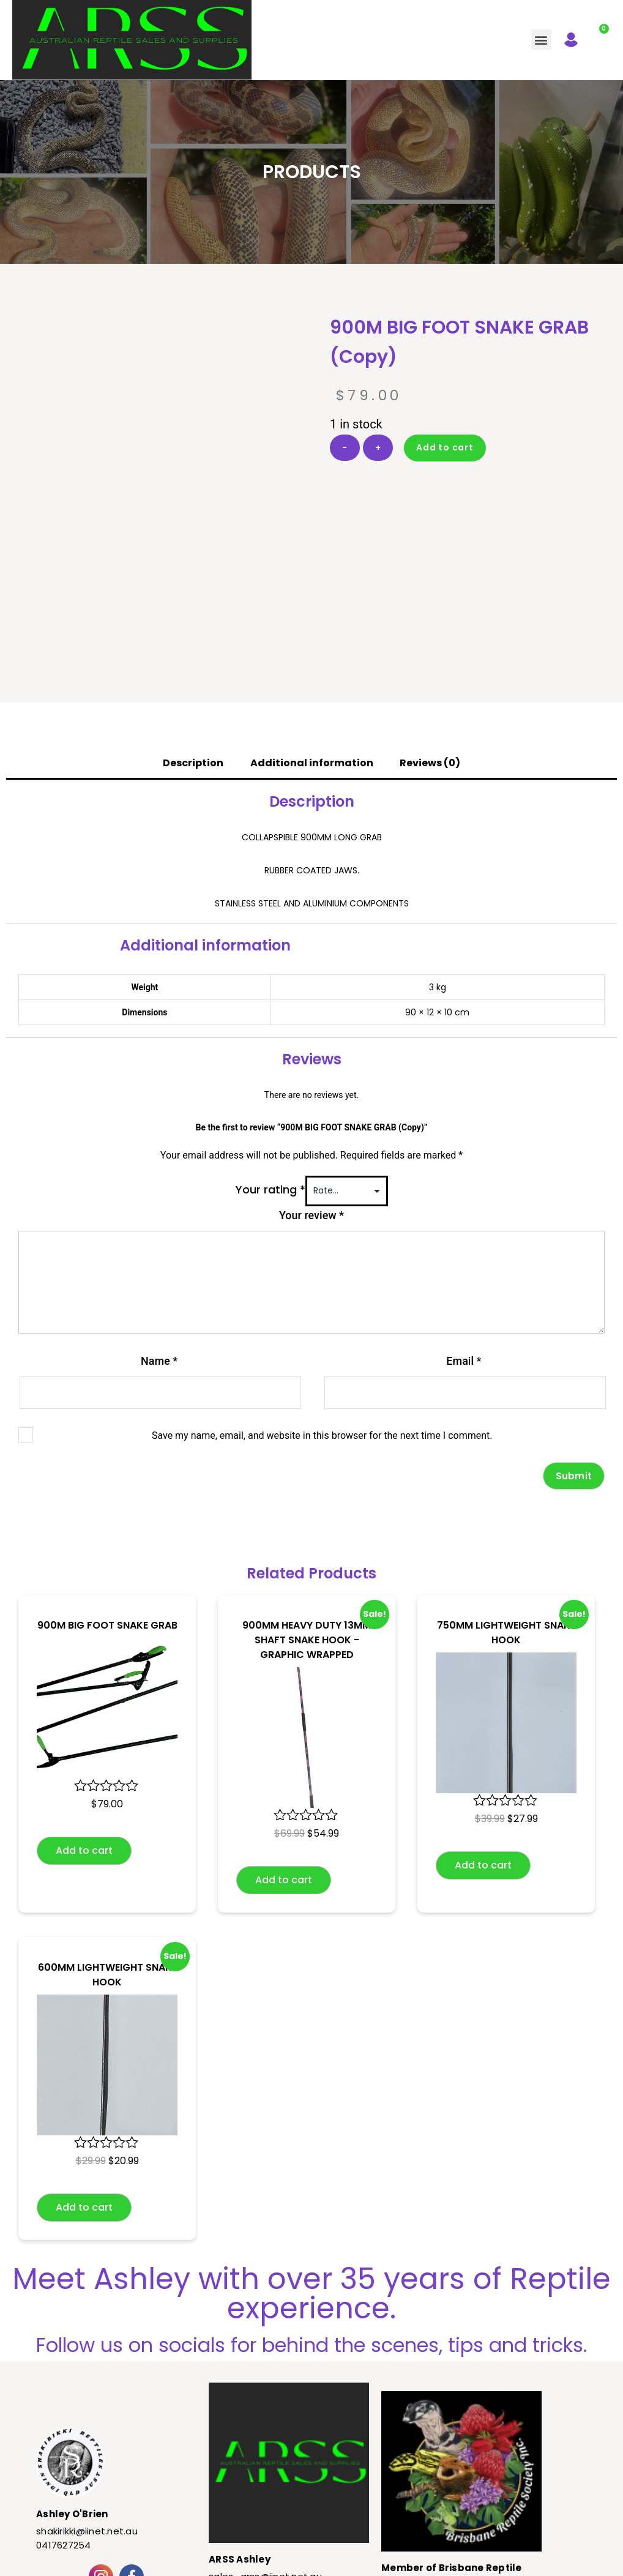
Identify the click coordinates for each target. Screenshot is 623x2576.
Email (463, 1234)
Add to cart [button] (84, 1724)
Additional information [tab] (311, 637)
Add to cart (444, 447)
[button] (541, 39)
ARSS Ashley (239, 2433)
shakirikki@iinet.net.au (87, 2405)
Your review (311, 1089)
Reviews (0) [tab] (430, 637)
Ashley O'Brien (72, 2387)
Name (159, 1234)
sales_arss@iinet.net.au (265, 2450)
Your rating (270, 1063)
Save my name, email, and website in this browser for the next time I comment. (322, 1309)
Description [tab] (193, 637)
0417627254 (63, 2419)
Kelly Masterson (394, 2561)
